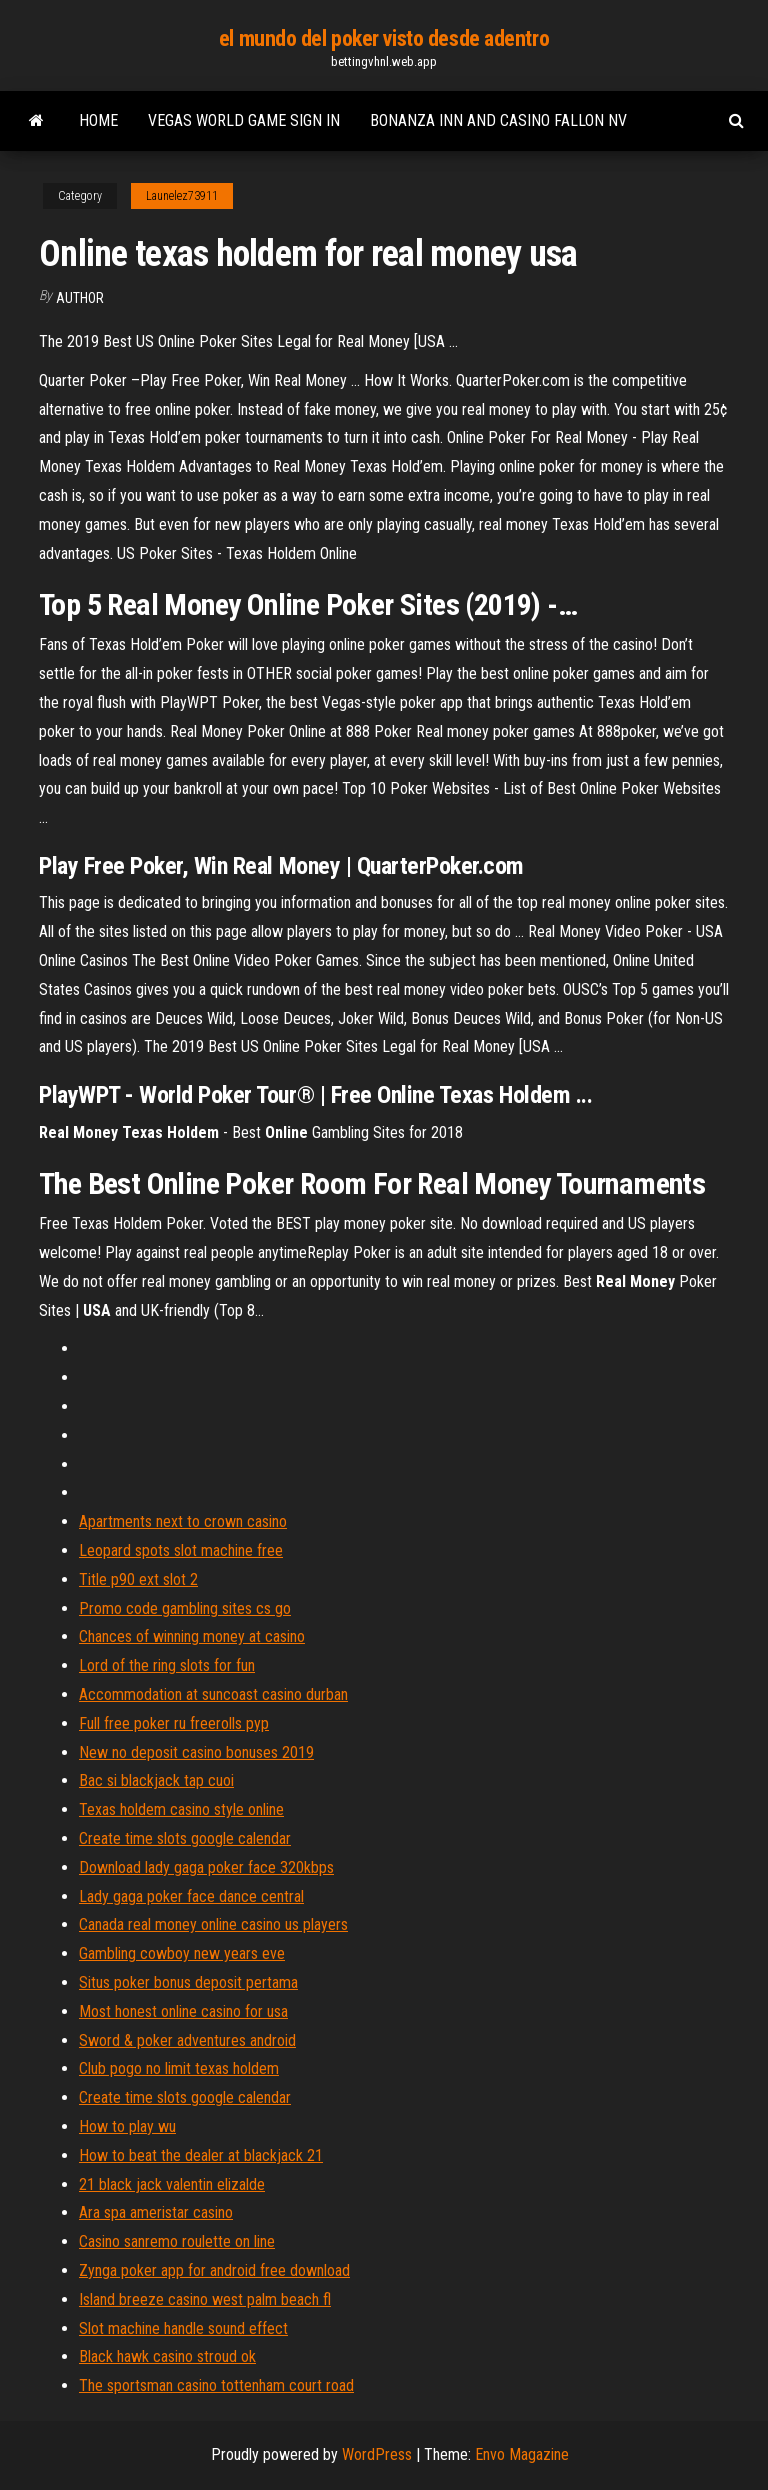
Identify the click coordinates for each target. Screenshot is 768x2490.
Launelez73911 (182, 196)
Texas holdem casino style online (181, 1809)
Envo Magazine (522, 2454)
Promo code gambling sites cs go (185, 1608)
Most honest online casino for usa (183, 2011)
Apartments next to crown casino (183, 1521)
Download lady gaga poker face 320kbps (206, 1867)
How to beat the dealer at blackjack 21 (201, 2155)
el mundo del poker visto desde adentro (384, 38)
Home (98, 120)
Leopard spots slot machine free (181, 1550)
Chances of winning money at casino (192, 1636)
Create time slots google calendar (185, 1838)
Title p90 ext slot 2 (138, 1579)
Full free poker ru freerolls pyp (174, 1723)
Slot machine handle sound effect (183, 2328)
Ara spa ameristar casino (156, 2212)
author (80, 298)
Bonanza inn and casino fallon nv (498, 120)
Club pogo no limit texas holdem (179, 2068)
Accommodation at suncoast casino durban (213, 1694)
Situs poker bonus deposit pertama (188, 1982)
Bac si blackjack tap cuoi (156, 1780)
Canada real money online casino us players (213, 1924)
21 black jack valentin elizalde (172, 2184)
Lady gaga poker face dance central (191, 1896)
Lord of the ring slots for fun (167, 1665)
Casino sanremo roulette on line (177, 2241)
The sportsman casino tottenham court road (216, 2385)
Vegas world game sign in (244, 120)
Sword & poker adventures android (187, 2040)
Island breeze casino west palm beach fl (205, 2299)
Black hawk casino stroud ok (167, 2356)
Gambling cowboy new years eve (182, 1953)
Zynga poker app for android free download (214, 2270)
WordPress (377, 2454)
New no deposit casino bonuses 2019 (196, 1752)
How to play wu (127, 2126)
